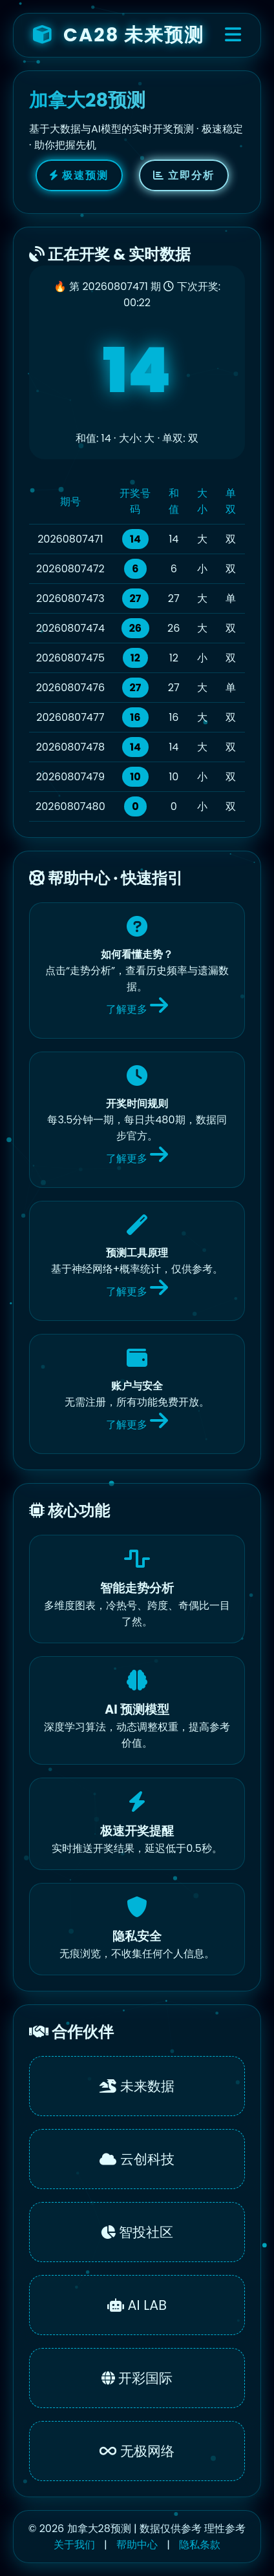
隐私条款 (199, 2544)
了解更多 (137, 1009)
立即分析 (184, 175)
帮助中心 (137, 2544)
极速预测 (79, 175)
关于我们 (74, 2544)
